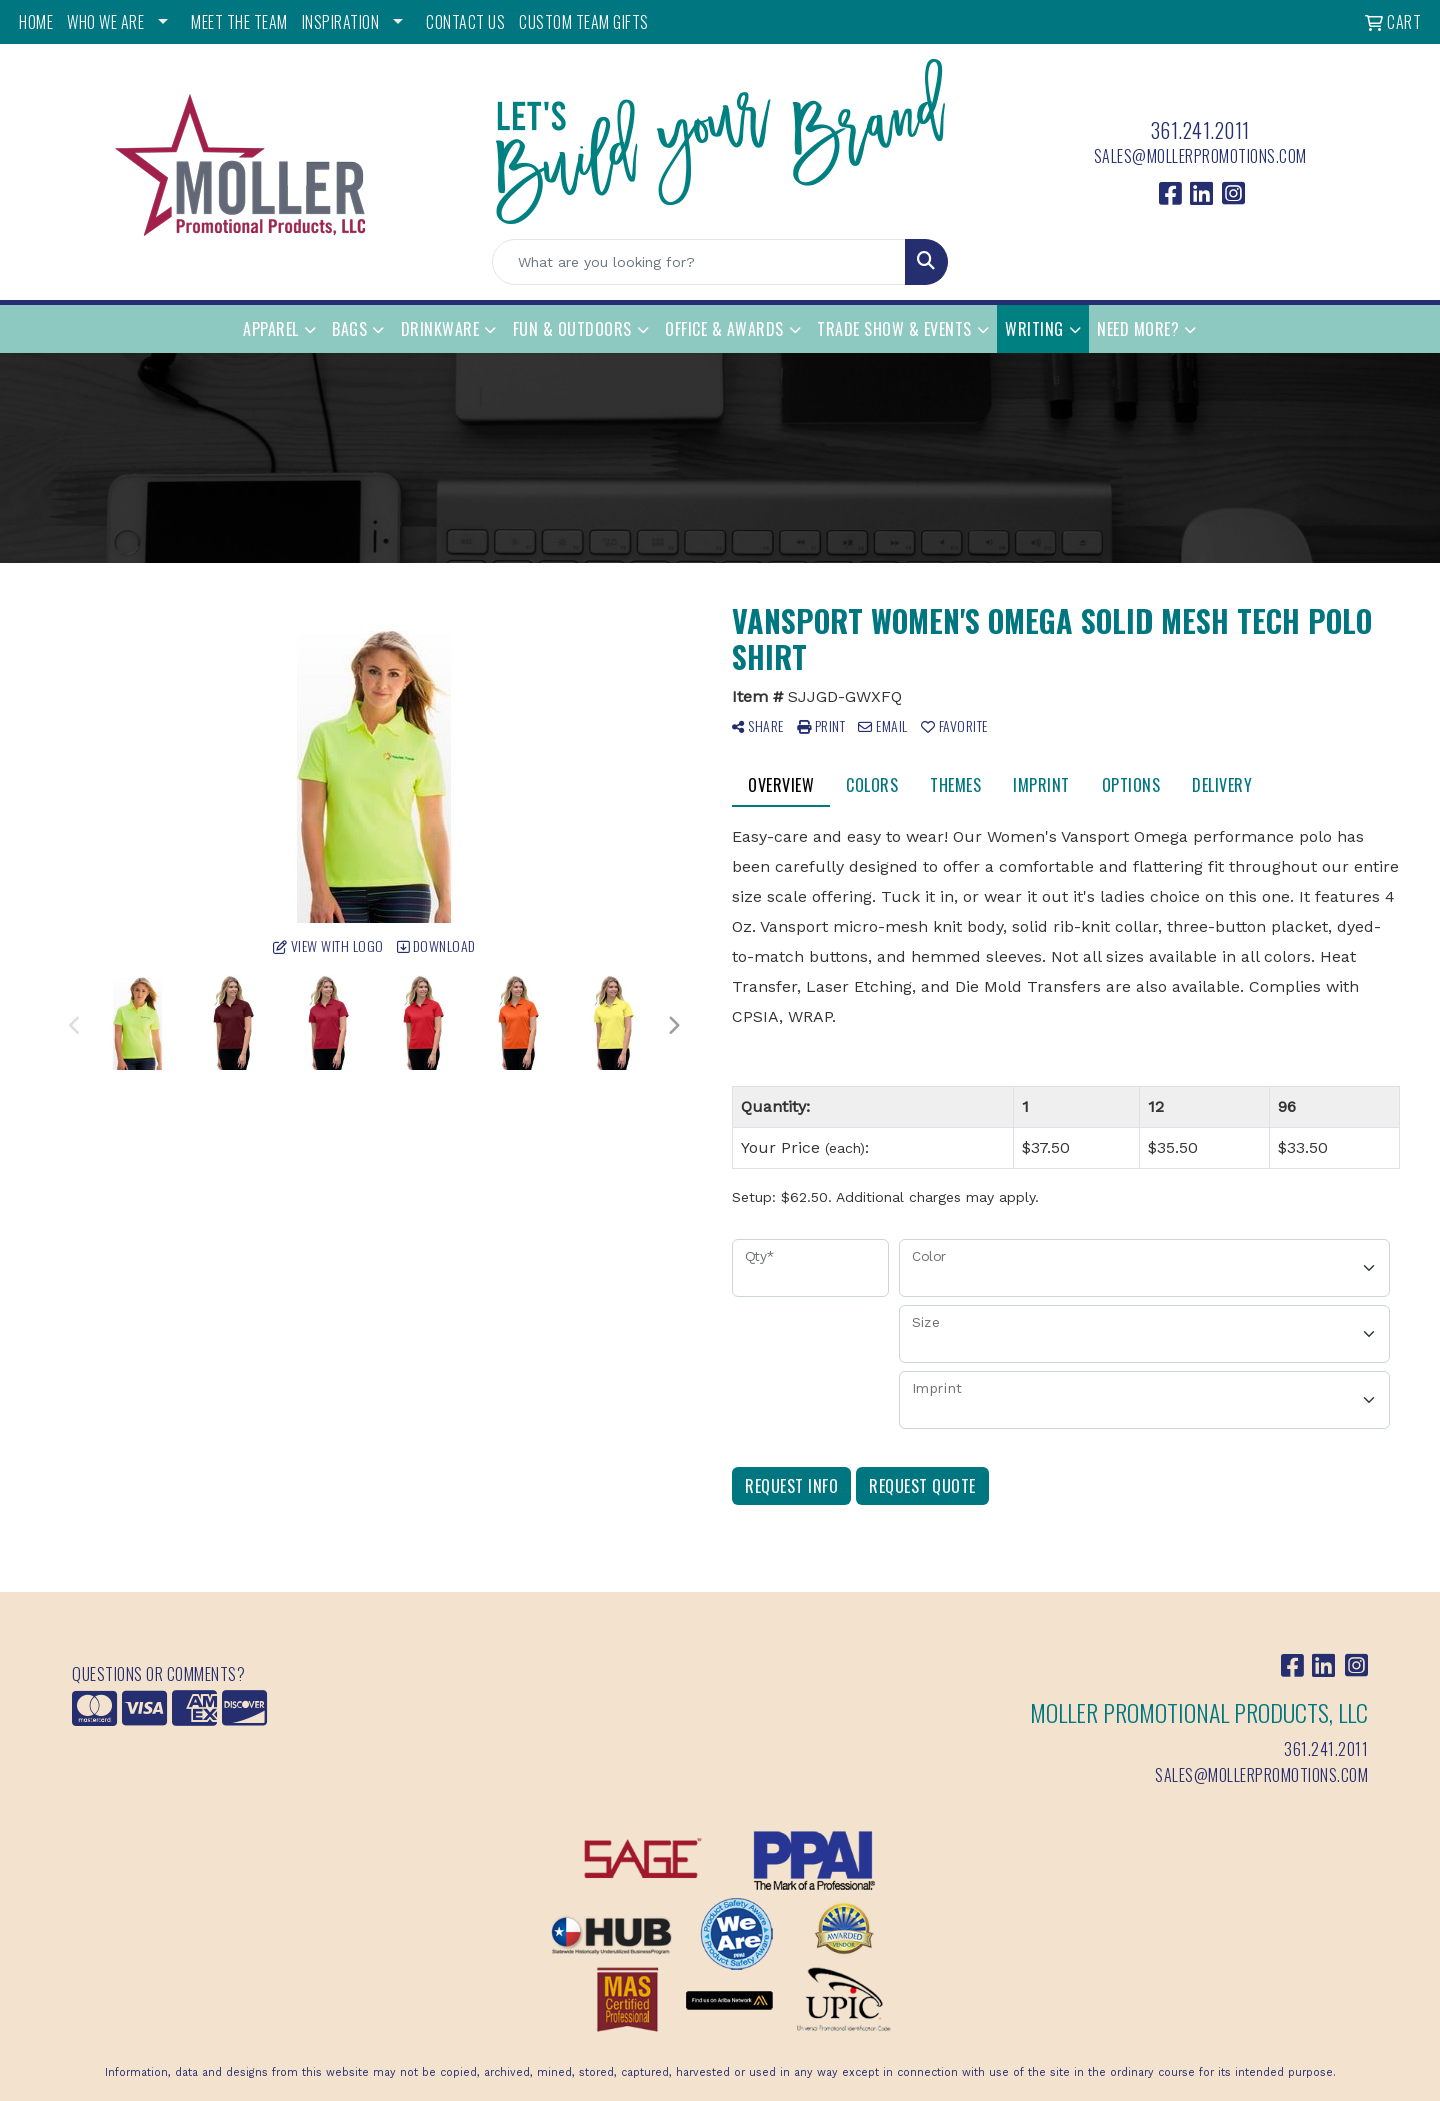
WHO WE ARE (105, 22)
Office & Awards (724, 329)
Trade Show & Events (894, 329)
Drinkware (440, 329)
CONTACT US (465, 22)
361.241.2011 (1200, 130)
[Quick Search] (699, 262)
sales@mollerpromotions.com (1200, 156)
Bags (349, 329)
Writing (1034, 329)
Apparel (271, 329)
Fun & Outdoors (572, 329)
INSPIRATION (341, 22)
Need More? (1138, 329)
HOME (36, 22)
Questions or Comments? (158, 1674)
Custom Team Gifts (584, 22)
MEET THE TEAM (239, 22)
